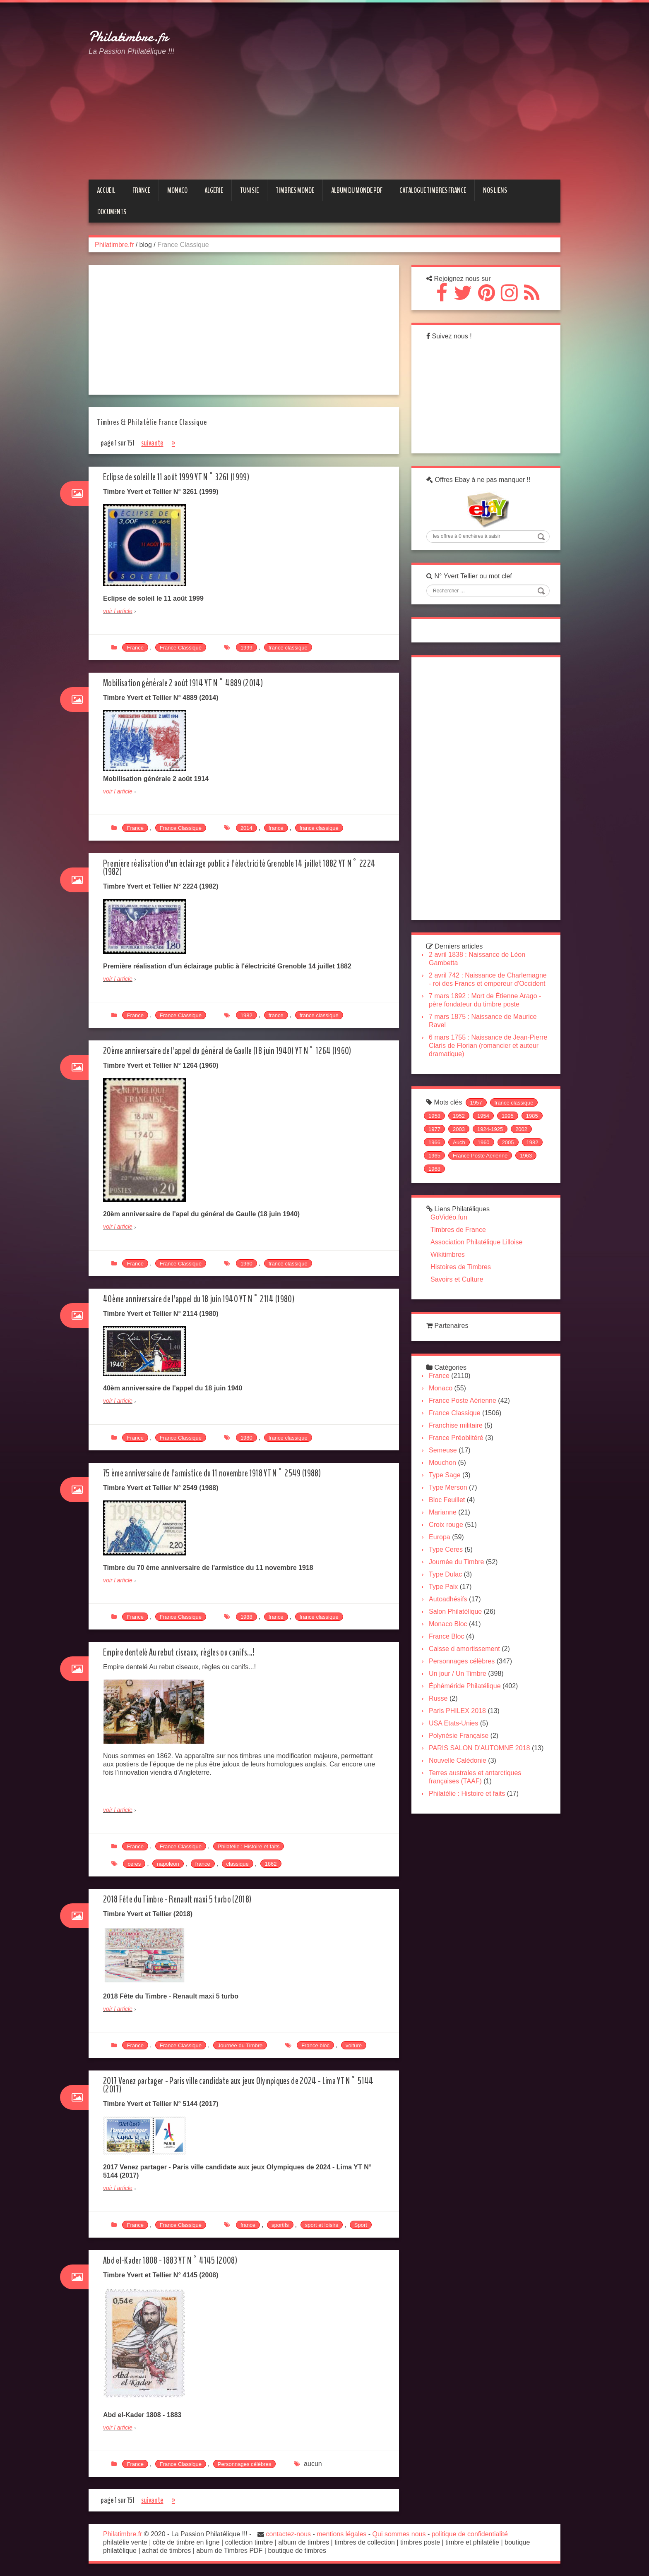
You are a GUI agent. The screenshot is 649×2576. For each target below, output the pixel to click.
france (276, 828)
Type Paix (447, 1614)
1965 (487, 1178)
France (135, 648)
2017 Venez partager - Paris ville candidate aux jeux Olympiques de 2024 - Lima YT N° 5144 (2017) (241, 2085)
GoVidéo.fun (452, 1241)
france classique (288, 648)
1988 (246, 1617)
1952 (463, 1138)
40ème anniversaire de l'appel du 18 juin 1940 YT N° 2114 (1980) (207, 1299)
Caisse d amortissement (468, 1676)
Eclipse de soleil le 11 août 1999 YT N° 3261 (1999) (183, 477)
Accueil (106, 190)
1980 (246, 1438)
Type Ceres (449, 1577)
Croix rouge (450, 1552)
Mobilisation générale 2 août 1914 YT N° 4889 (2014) (190, 683)
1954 (487, 1138)
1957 (480, 1125)
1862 (271, 1864)
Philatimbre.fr (128, 37)
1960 (246, 1263)
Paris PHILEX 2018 (461, 1738)
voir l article (117, 611)
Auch (487, 1165)
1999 (246, 648)
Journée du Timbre (240, 2045)
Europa (443, 1564)
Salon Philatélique (459, 1639)
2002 (438, 1165)
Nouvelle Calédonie (461, 1796)
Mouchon (446, 1490)
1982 (246, 1015)
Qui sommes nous (399, 2534)
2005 (438, 1178)
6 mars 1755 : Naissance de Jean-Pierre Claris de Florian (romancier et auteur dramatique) (487, 1066)
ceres (134, 1864)
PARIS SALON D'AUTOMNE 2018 (483, 1775)
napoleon (168, 1864)
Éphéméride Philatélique (468, 1713)
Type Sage (448, 1502)
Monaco (444, 1415)
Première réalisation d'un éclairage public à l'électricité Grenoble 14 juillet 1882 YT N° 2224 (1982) (242, 867)
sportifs (280, 2225)
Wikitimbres (451, 1278)
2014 (246, 828)
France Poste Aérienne (459, 1191)
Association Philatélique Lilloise (480, 1266)
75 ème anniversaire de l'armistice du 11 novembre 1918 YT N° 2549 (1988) (222, 1473)
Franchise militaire (459, 1453)
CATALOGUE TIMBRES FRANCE (432, 190)
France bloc (315, 2045)
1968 (530, 1191)
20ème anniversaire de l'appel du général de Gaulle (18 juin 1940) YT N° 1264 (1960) (238, 1051)
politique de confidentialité (470, 2534)
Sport (360, 2225)
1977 (463, 1151)
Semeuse (447, 1477)
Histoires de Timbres (464, 1290)
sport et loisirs (321, 2225)
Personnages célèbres (244, 2464)
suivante (152, 443)
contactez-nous (288, 2534)
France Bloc (450, 1664)
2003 (487, 1151)
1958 (438, 1138)
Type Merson (452, 1515)
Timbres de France (462, 1253)
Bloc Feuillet (451, 1527)
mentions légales (341, 2534)
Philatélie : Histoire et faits (249, 1846)
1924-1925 (518, 1151)
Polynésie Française (462, 1763)
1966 (463, 1165)
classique (237, 1864)
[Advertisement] (396, 76)
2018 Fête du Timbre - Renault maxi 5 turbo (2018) (184, 1899)
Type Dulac (449, 1602)
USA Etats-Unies (457, 1750)
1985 (438, 1151)
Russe (442, 1726)
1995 (511, 1138)
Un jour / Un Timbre (461, 1701)
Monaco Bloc (452, 1651)
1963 (505, 1191)
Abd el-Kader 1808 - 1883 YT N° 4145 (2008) (176, 2260)
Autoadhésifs (452, 1626)
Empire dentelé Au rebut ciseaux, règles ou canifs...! (186, 1652)
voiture (354, 2045)
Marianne (446, 1539)
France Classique (181, 648)
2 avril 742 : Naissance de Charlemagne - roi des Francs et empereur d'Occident (480, 995)
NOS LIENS (495, 190)
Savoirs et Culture (460, 1303)
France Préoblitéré (460, 1465)
